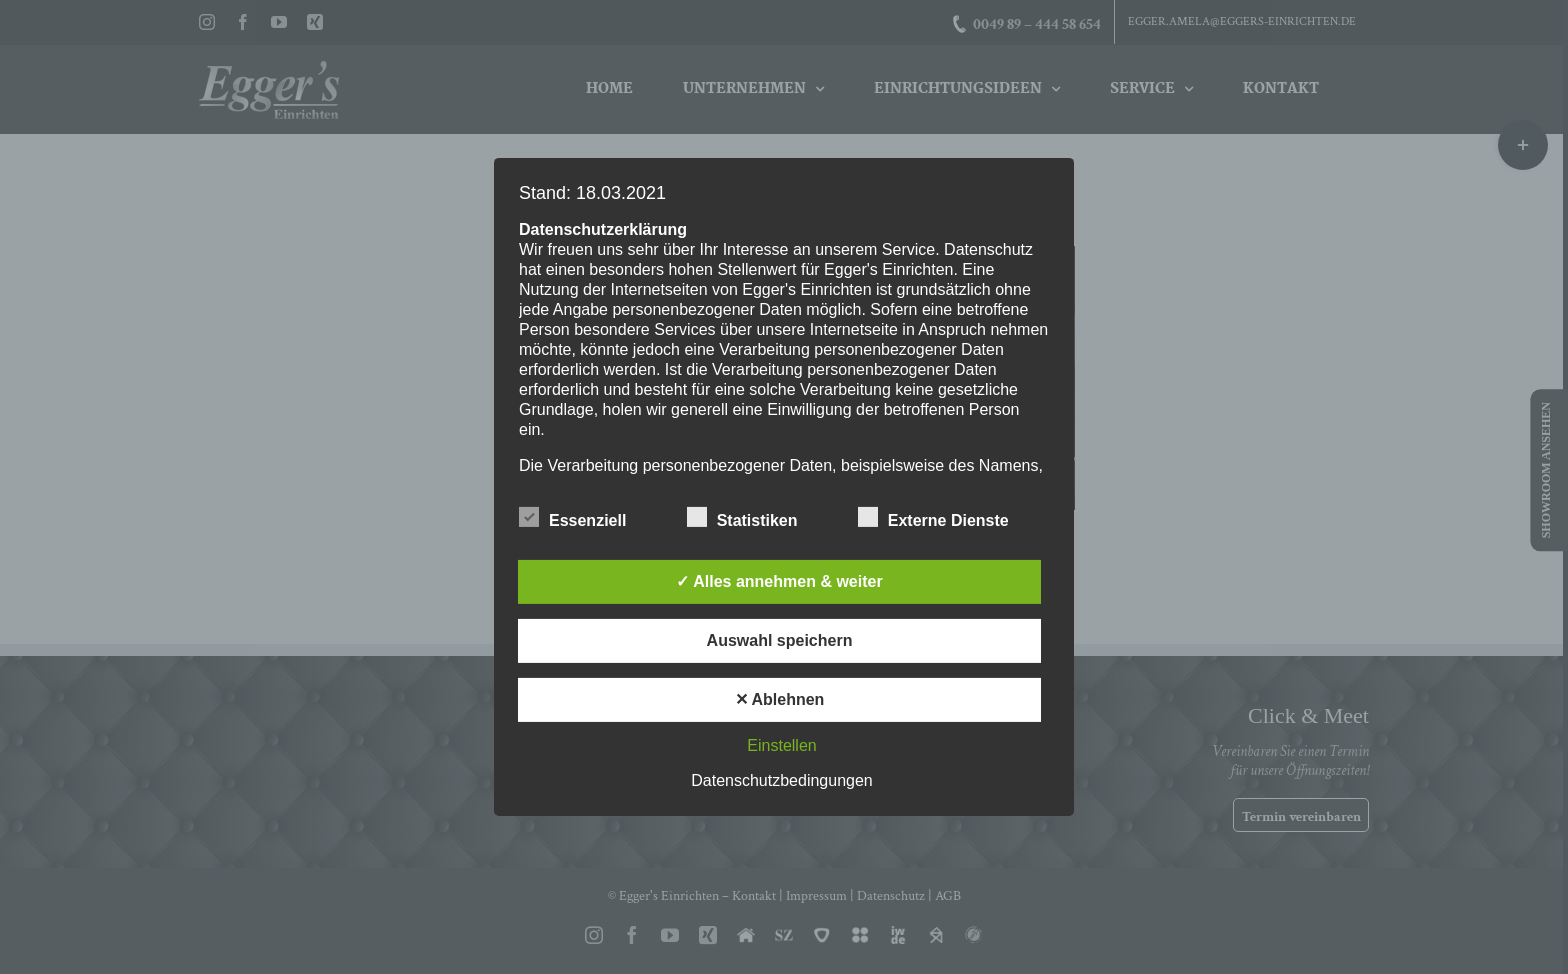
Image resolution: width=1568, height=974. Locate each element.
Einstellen (781, 745)
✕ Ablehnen (780, 699)
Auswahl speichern (780, 640)
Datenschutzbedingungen (781, 780)
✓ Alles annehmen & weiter (779, 581)
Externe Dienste (933, 518)
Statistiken (742, 518)
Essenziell (572, 518)
